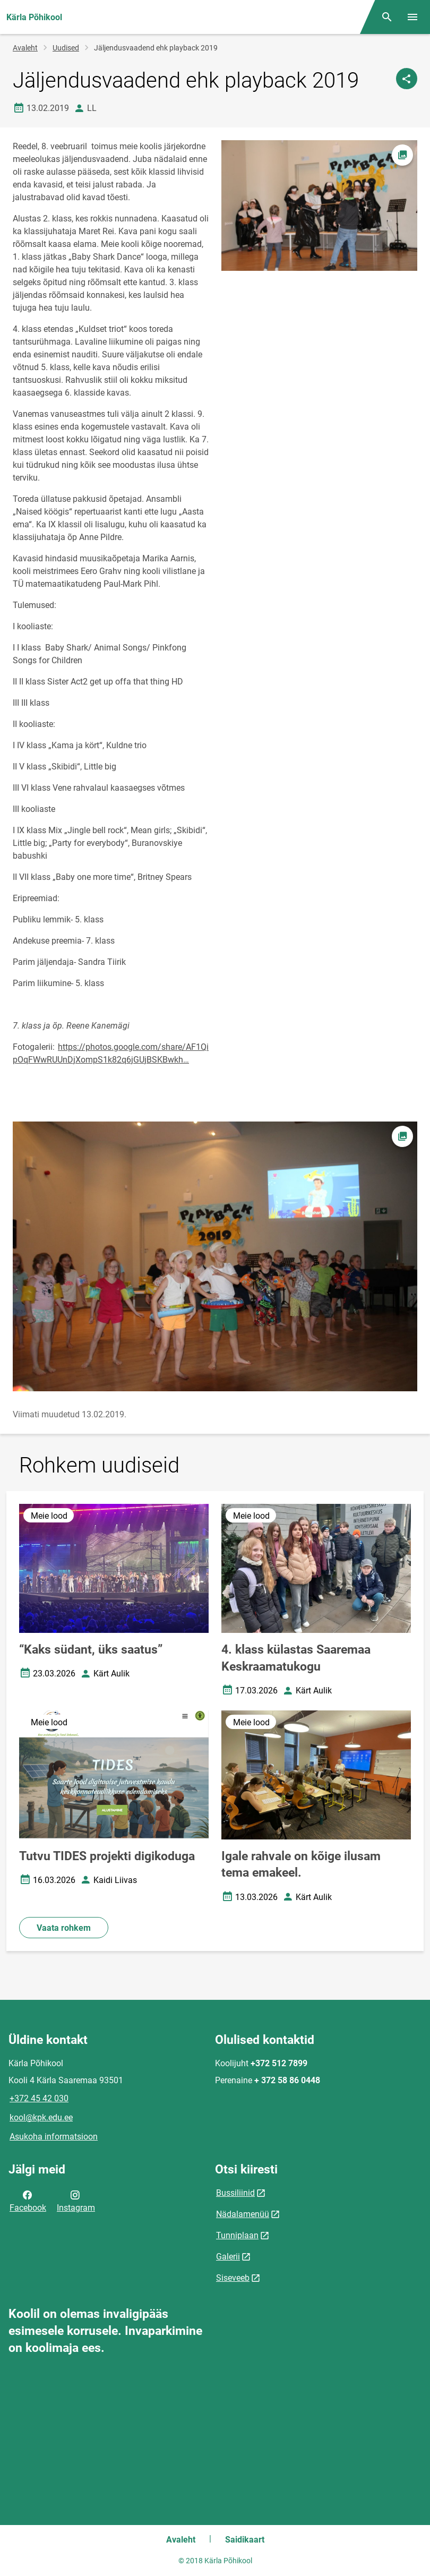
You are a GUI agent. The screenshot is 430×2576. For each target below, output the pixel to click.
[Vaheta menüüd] (412, 17)
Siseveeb (233, 2278)
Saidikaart (244, 2540)
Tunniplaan (237, 2235)
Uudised (66, 48)
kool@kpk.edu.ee (41, 2117)
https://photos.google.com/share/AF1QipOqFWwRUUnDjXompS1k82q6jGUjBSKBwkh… (111, 1053)
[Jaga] (406, 78)
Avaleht (25, 48)
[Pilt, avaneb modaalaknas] (215, 1256)
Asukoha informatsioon (54, 2137)
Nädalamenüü (242, 2214)
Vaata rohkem (64, 1928)
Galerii (228, 2257)
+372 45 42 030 (39, 2098)
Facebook (28, 2200)
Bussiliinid (235, 2193)
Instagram (76, 2200)
